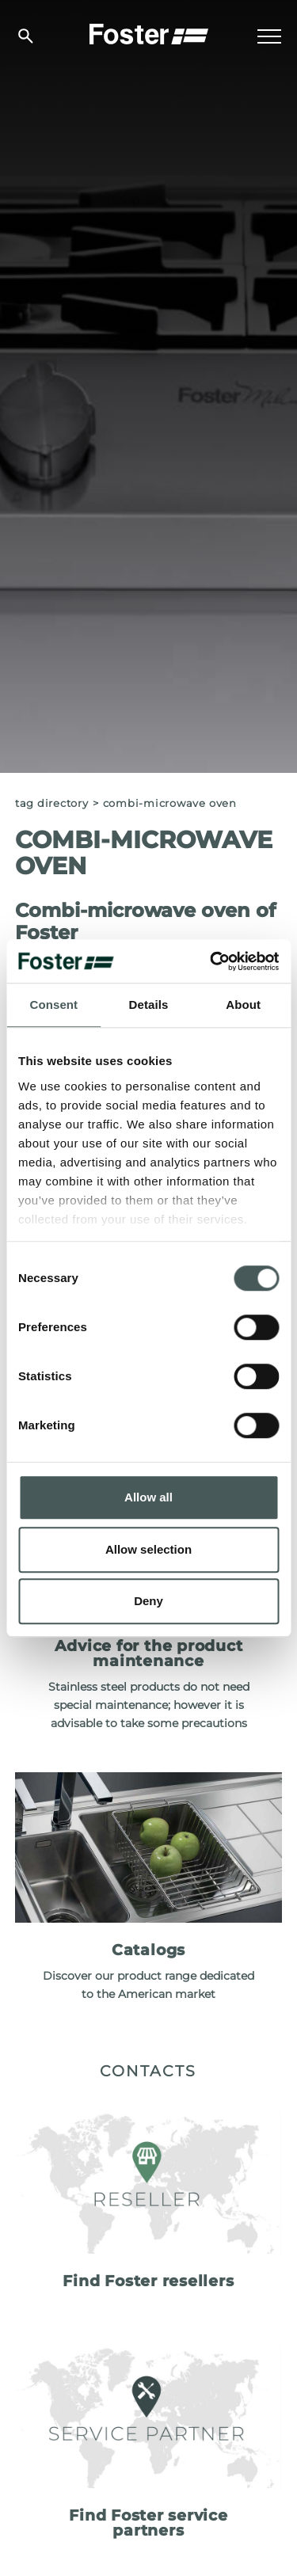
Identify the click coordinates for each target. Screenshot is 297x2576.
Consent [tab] (53, 1004)
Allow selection (148, 1549)
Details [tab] (149, 1004)
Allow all (148, 1497)
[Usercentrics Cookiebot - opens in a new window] (211, 961)
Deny (148, 1601)
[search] (26, 36)
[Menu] (269, 36)
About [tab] (243, 1004)
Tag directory (52, 803)
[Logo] (148, 32)
